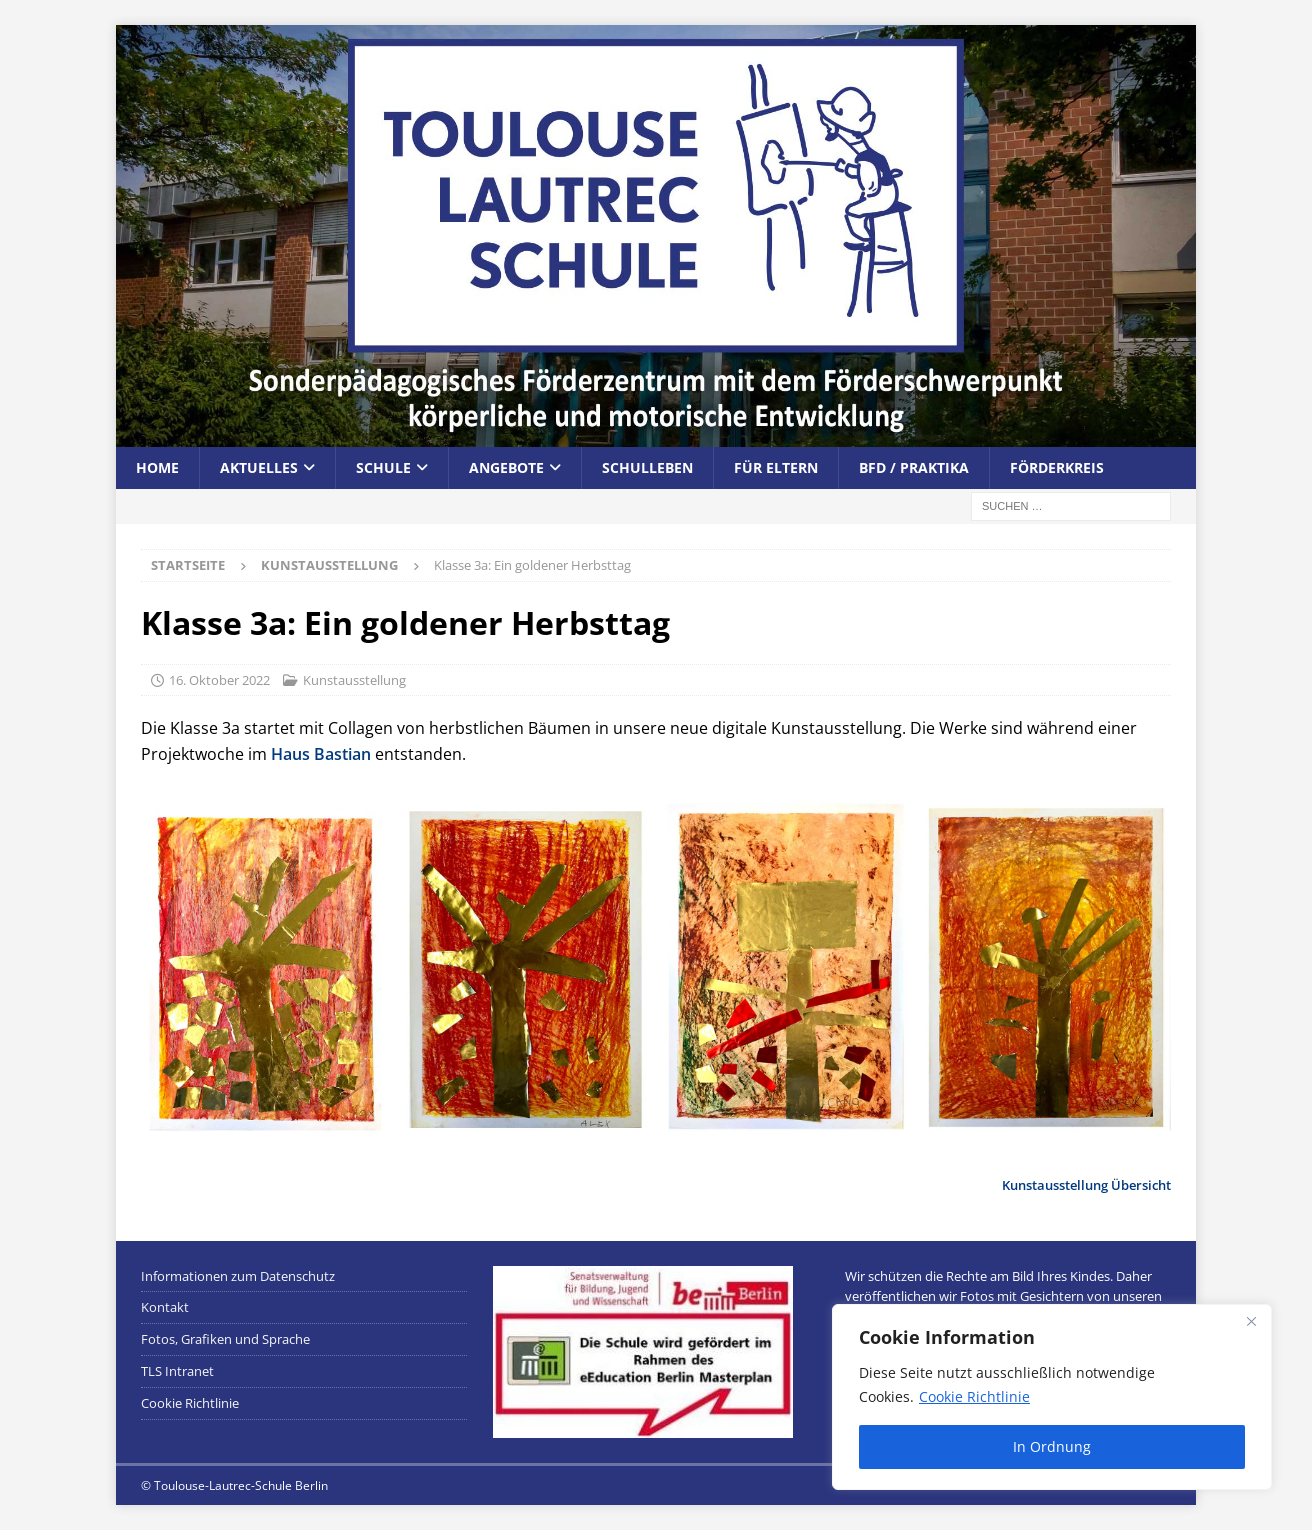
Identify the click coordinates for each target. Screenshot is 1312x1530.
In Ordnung (1052, 1446)
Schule (383, 467)
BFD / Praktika (914, 467)
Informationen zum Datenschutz (238, 1276)
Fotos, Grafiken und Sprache (225, 1339)
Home (157, 467)
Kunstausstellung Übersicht (1086, 1185)
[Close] (1251, 1321)
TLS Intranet (177, 1371)
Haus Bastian (321, 754)
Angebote (506, 467)
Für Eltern (776, 467)
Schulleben (647, 467)
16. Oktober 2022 (219, 680)
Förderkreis (1057, 467)
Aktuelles (259, 467)
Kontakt (165, 1307)
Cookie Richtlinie (974, 1396)
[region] (1052, 1397)
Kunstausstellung (354, 680)
